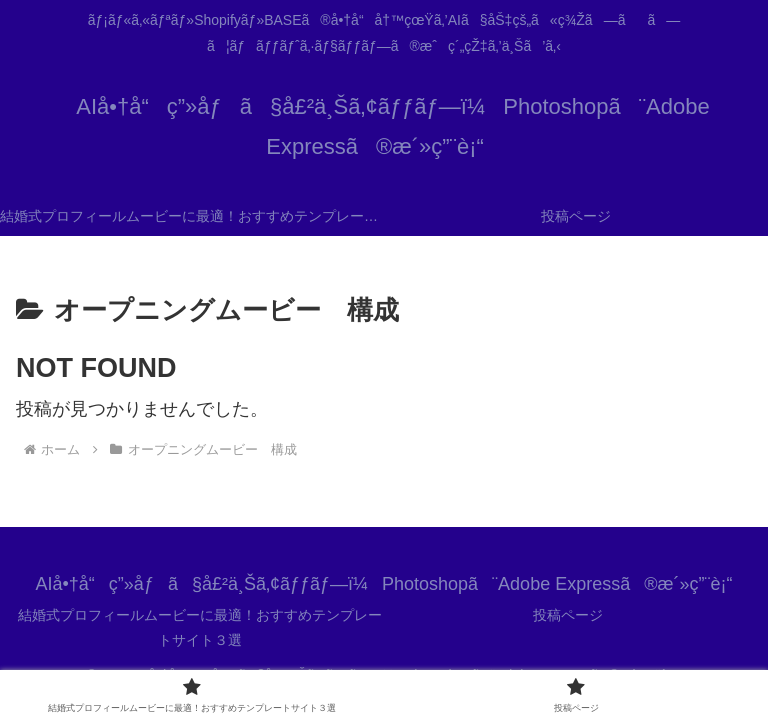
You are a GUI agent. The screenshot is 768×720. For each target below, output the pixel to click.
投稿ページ (568, 615)
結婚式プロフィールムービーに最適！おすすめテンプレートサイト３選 (200, 627)
